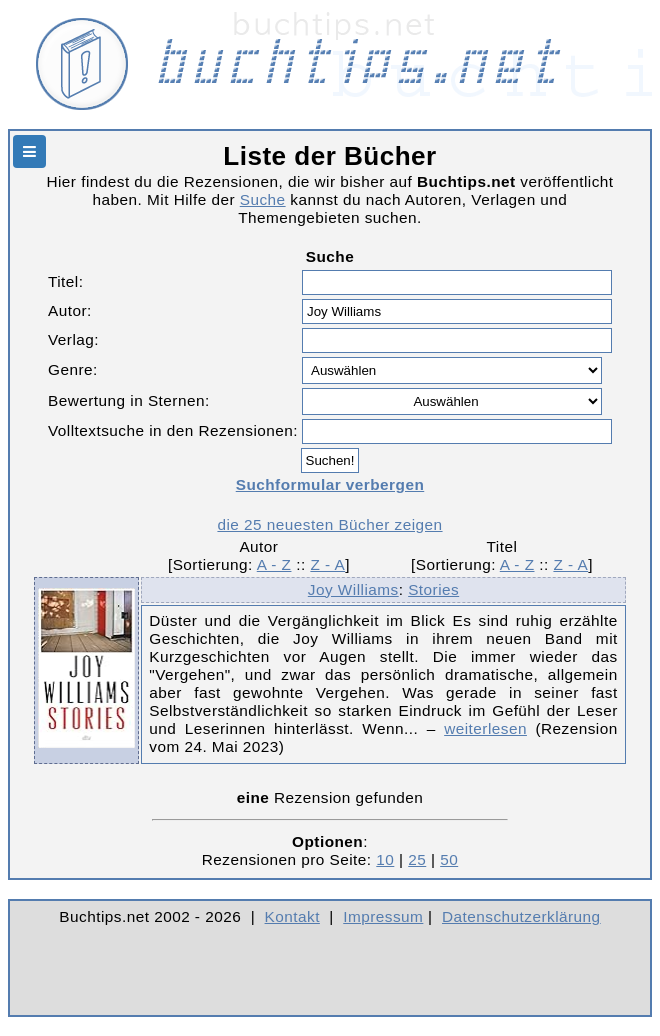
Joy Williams (353, 589)
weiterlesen (485, 728)
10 (385, 859)
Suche (263, 199)
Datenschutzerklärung (521, 916)
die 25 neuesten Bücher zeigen (329, 524)
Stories (433, 589)
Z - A (327, 564)
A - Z (274, 564)
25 (417, 859)
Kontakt (292, 916)
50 (449, 859)
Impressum (383, 916)
